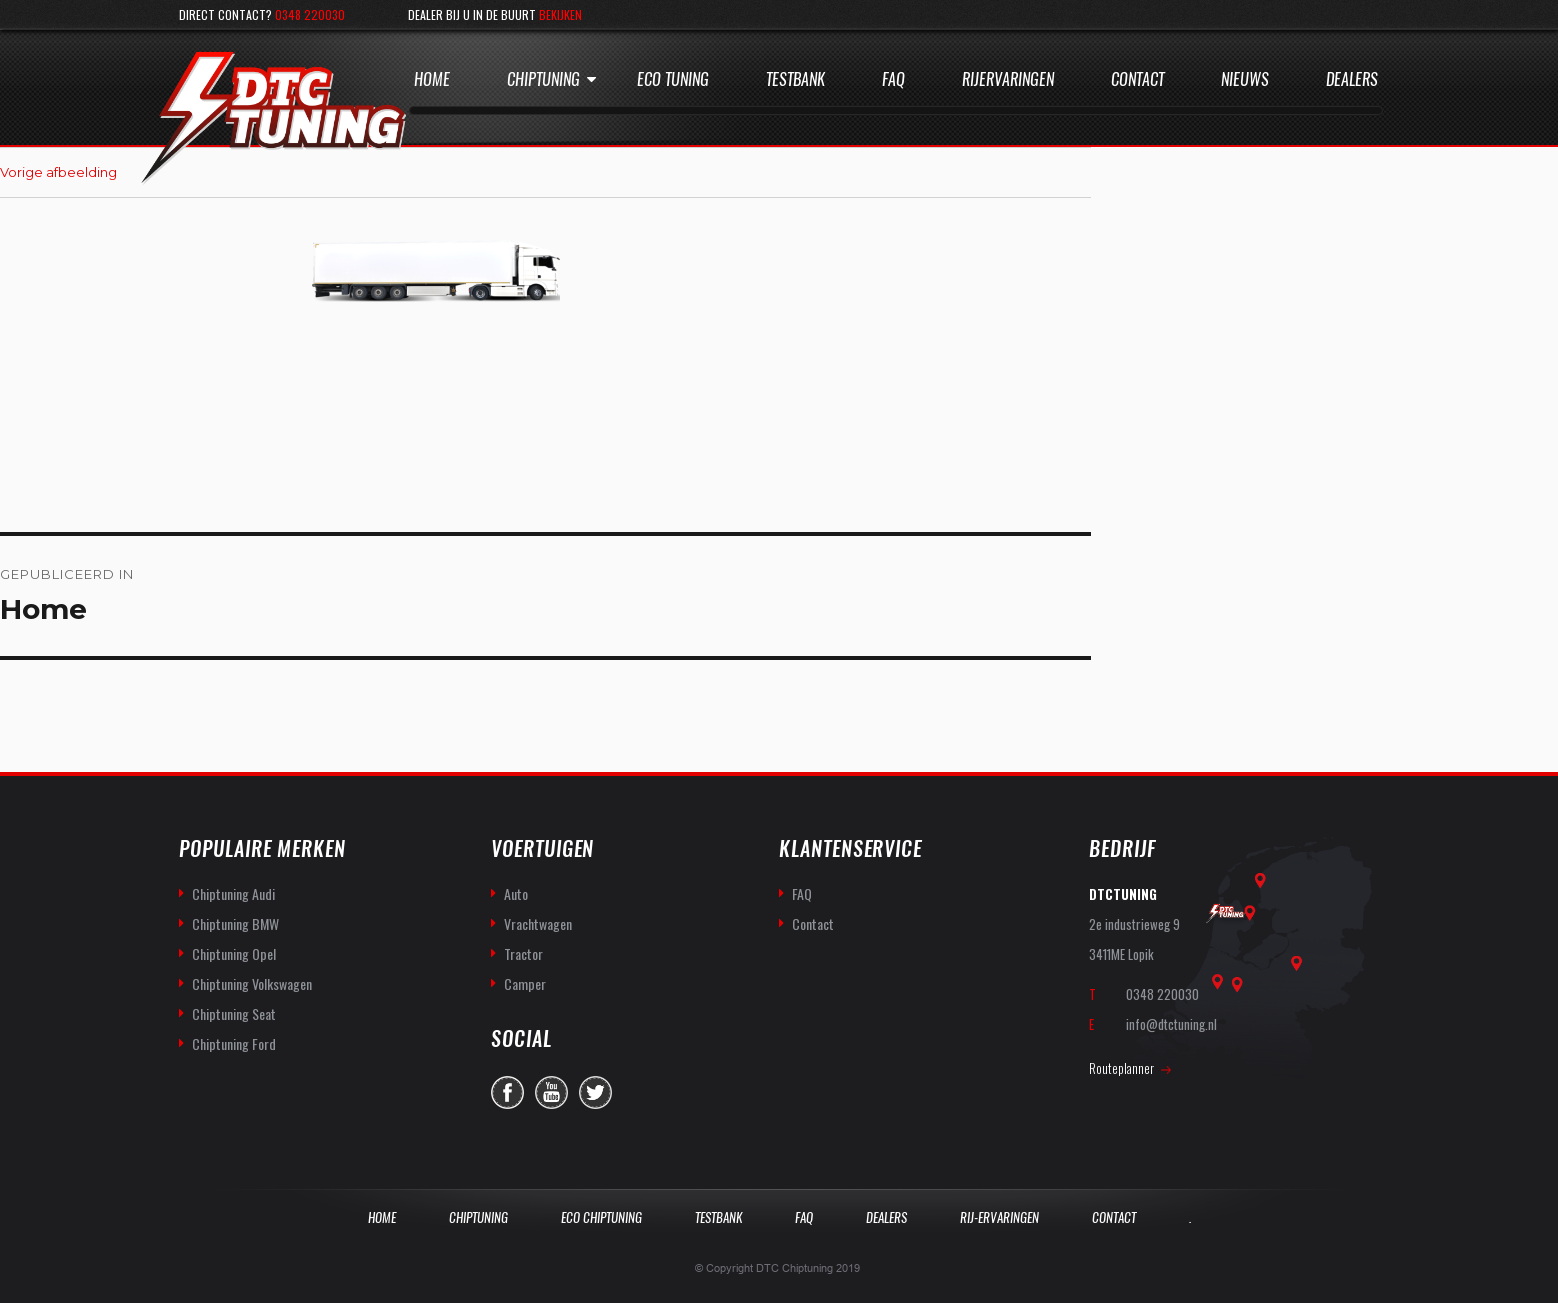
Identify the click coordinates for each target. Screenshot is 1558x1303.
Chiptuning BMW (235, 923)
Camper (525, 983)
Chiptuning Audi (233, 893)
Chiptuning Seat (234, 1013)
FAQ (802, 893)
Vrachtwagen (538, 923)
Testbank (795, 79)
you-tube (551, 1092)
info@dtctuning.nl (1171, 1024)
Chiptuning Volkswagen (252, 983)
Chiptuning (543, 79)
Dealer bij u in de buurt (495, 14)
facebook (507, 1092)
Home (432, 79)
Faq (893, 79)
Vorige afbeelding (58, 172)
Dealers (1352, 79)
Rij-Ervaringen (999, 1217)
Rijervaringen (1008, 79)
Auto (516, 893)
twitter (595, 1092)
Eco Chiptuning (601, 1217)
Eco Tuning (673, 79)
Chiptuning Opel (234, 953)
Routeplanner (1121, 1068)
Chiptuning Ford (234, 1043)
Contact (1137, 79)
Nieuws (1245, 79)
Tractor (523, 953)
